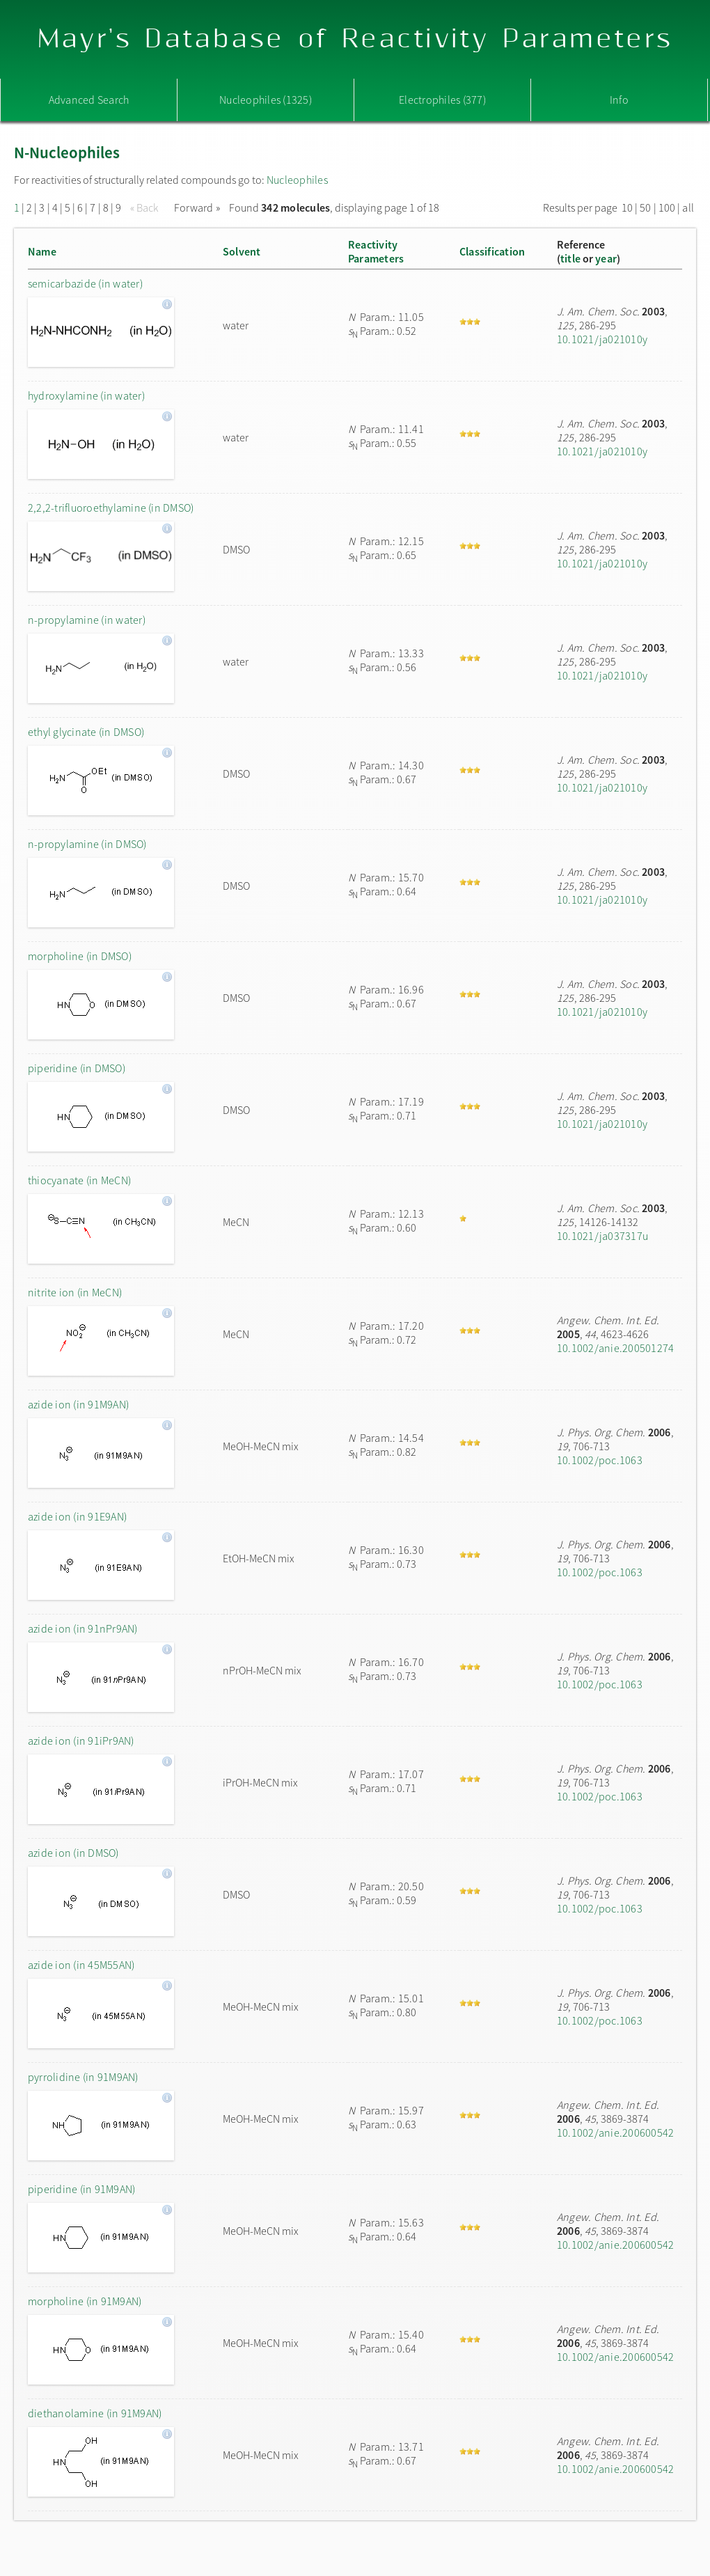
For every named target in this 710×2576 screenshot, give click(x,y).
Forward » (197, 207)
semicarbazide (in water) (85, 283)
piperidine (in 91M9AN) (81, 2189)
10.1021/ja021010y (602, 339)
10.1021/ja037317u (602, 1236)
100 (667, 207)
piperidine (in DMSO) (76, 1068)
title (570, 258)
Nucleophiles (297, 180)
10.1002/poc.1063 (599, 1460)
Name (42, 251)
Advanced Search (89, 100)
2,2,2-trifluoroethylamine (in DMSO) (111, 508)
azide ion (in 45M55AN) (81, 1965)
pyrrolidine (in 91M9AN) (83, 2077)
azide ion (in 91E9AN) (77, 1516)
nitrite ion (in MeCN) (75, 1292)
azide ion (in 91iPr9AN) (81, 1741)
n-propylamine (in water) (86, 620)
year (606, 258)
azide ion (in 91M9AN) (78, 1404)
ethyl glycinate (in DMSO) (86, 732)
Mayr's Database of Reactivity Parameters (355, 39)
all (688, 207)
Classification (492, 251)
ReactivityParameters (376, 251)
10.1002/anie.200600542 (615, 2132)
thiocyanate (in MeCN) (79, 1180)
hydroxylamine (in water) (86, 395)
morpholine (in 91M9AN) (84, 2301)
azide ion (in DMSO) (73, 1853)
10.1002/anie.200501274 (615, 1348)
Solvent (242, 251)
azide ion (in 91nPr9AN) (83, 1628)
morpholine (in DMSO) (80, 956)
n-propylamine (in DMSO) (87, 844)
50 (645, 207)
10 (627, 207)
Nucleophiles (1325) (265, 100)
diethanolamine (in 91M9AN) (94, 2413)
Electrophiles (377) (442, 100)
